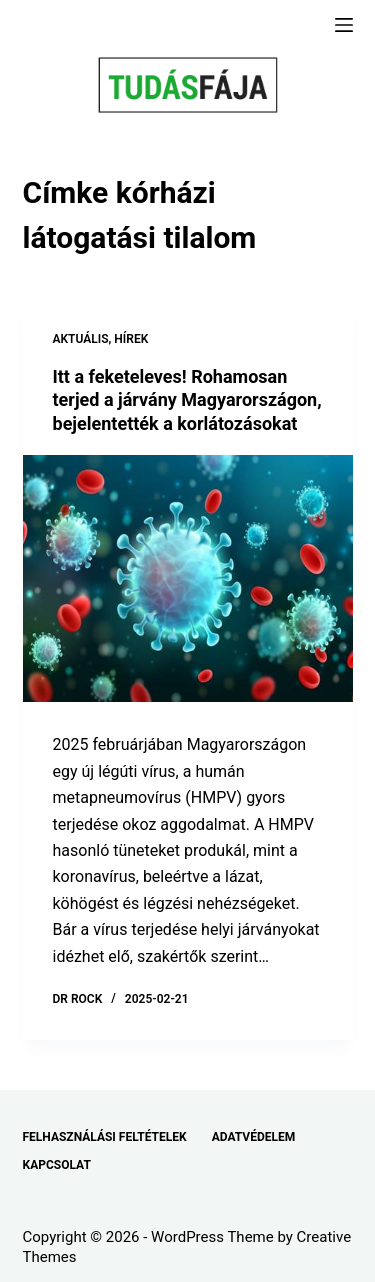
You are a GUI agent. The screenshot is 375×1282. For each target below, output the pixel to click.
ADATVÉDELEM (254, 1137)
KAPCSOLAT (57, 1165)
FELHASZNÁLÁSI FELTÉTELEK (105, 1137)
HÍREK (131, 339)
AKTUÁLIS (81, 339)
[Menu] (344, 25)
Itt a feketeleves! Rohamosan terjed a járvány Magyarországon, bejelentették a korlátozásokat (187, 400)
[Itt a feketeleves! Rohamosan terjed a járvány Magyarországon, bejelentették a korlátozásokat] (188, 579)
